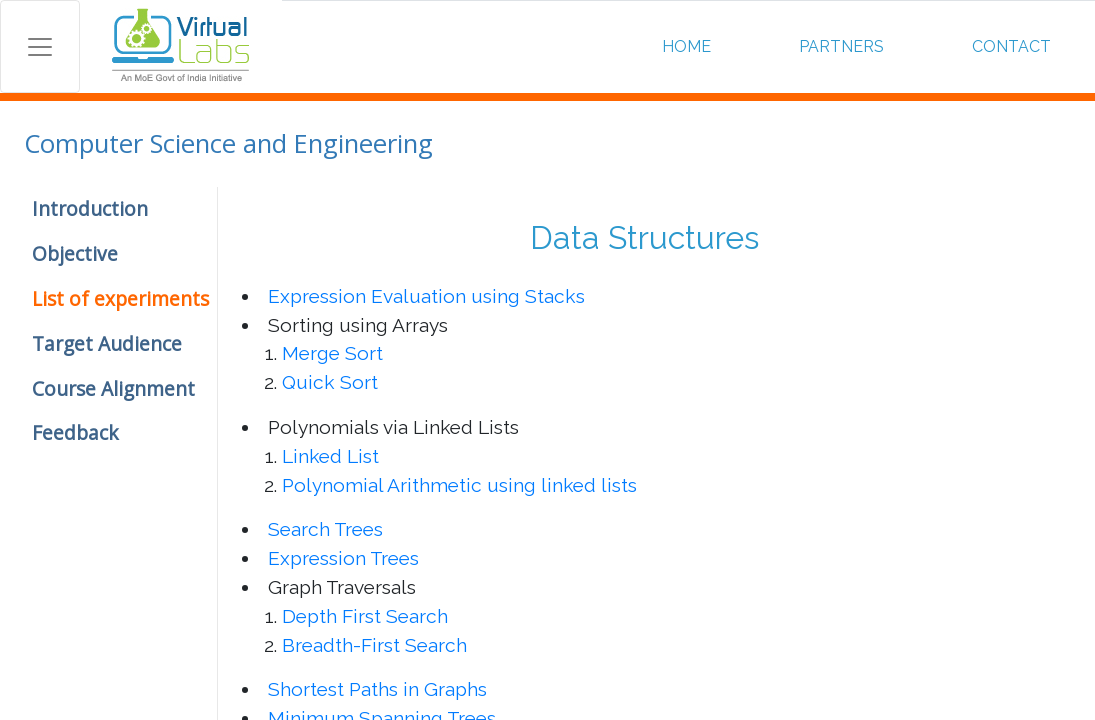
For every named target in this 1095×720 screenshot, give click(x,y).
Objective (75, 253)
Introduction (90, 208)
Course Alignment (113, 388)
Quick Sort (330, 382)
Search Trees (325, 529)
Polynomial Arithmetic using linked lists (459, 485)
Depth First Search (365, 616)
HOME (686, 46)
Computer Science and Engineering (228, 143)
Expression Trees (343, 558)
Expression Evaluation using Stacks (426, 296)
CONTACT (1011, 46)
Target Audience (107, 343)
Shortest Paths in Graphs (377, 689)
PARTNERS (841, 46)
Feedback (75, 432)
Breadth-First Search (374, 645)
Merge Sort (332, 353)
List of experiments (120, 298)
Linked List (330, 456)
